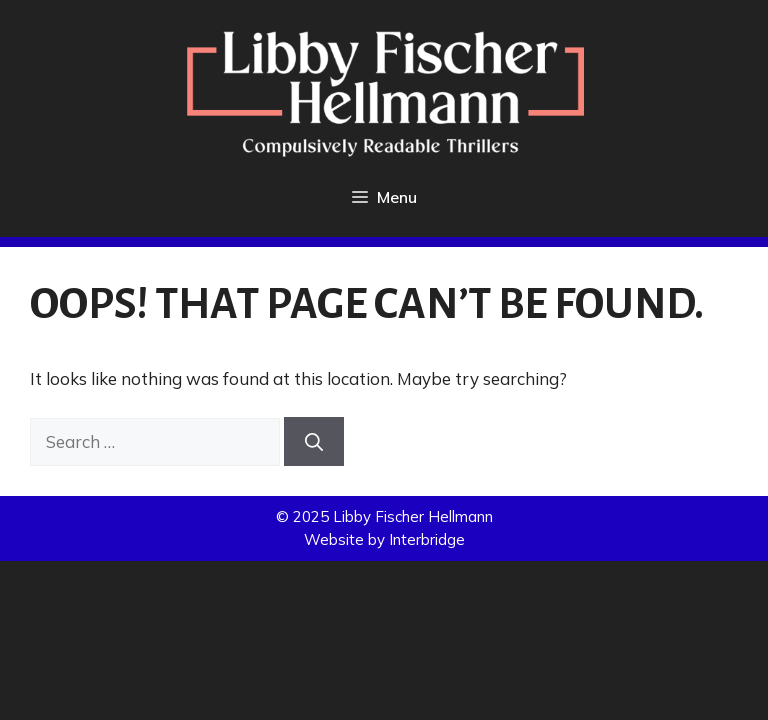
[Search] (314, 441)
